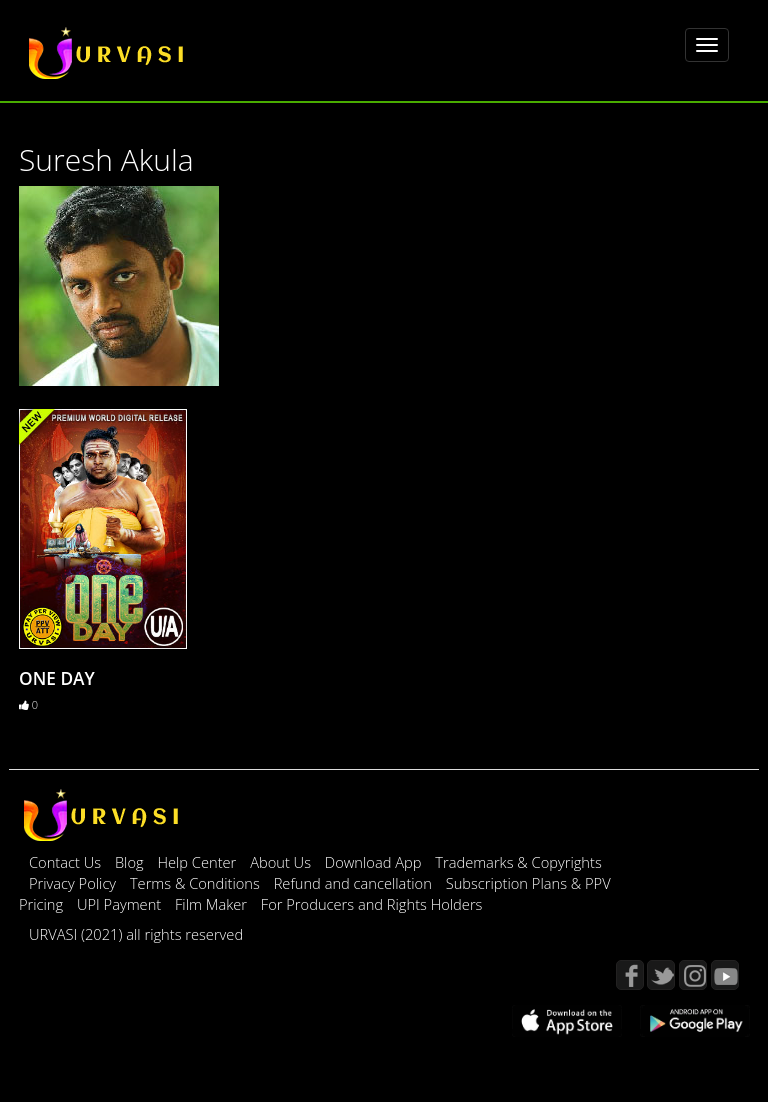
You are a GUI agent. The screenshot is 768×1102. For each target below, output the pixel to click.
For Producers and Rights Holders (372, 904)
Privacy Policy (74, 883)
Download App (375, 862)
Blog (129, 862)
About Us (282, 862)
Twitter (661, 975)
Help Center (196, 862)
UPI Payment (121, 904)
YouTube (725, 975)
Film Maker (213, 904)
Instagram (693, 975)
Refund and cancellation (355, 883)
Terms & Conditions (197, 883)
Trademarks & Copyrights (518, 862)
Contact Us (65, 862)
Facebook (630, 975)
